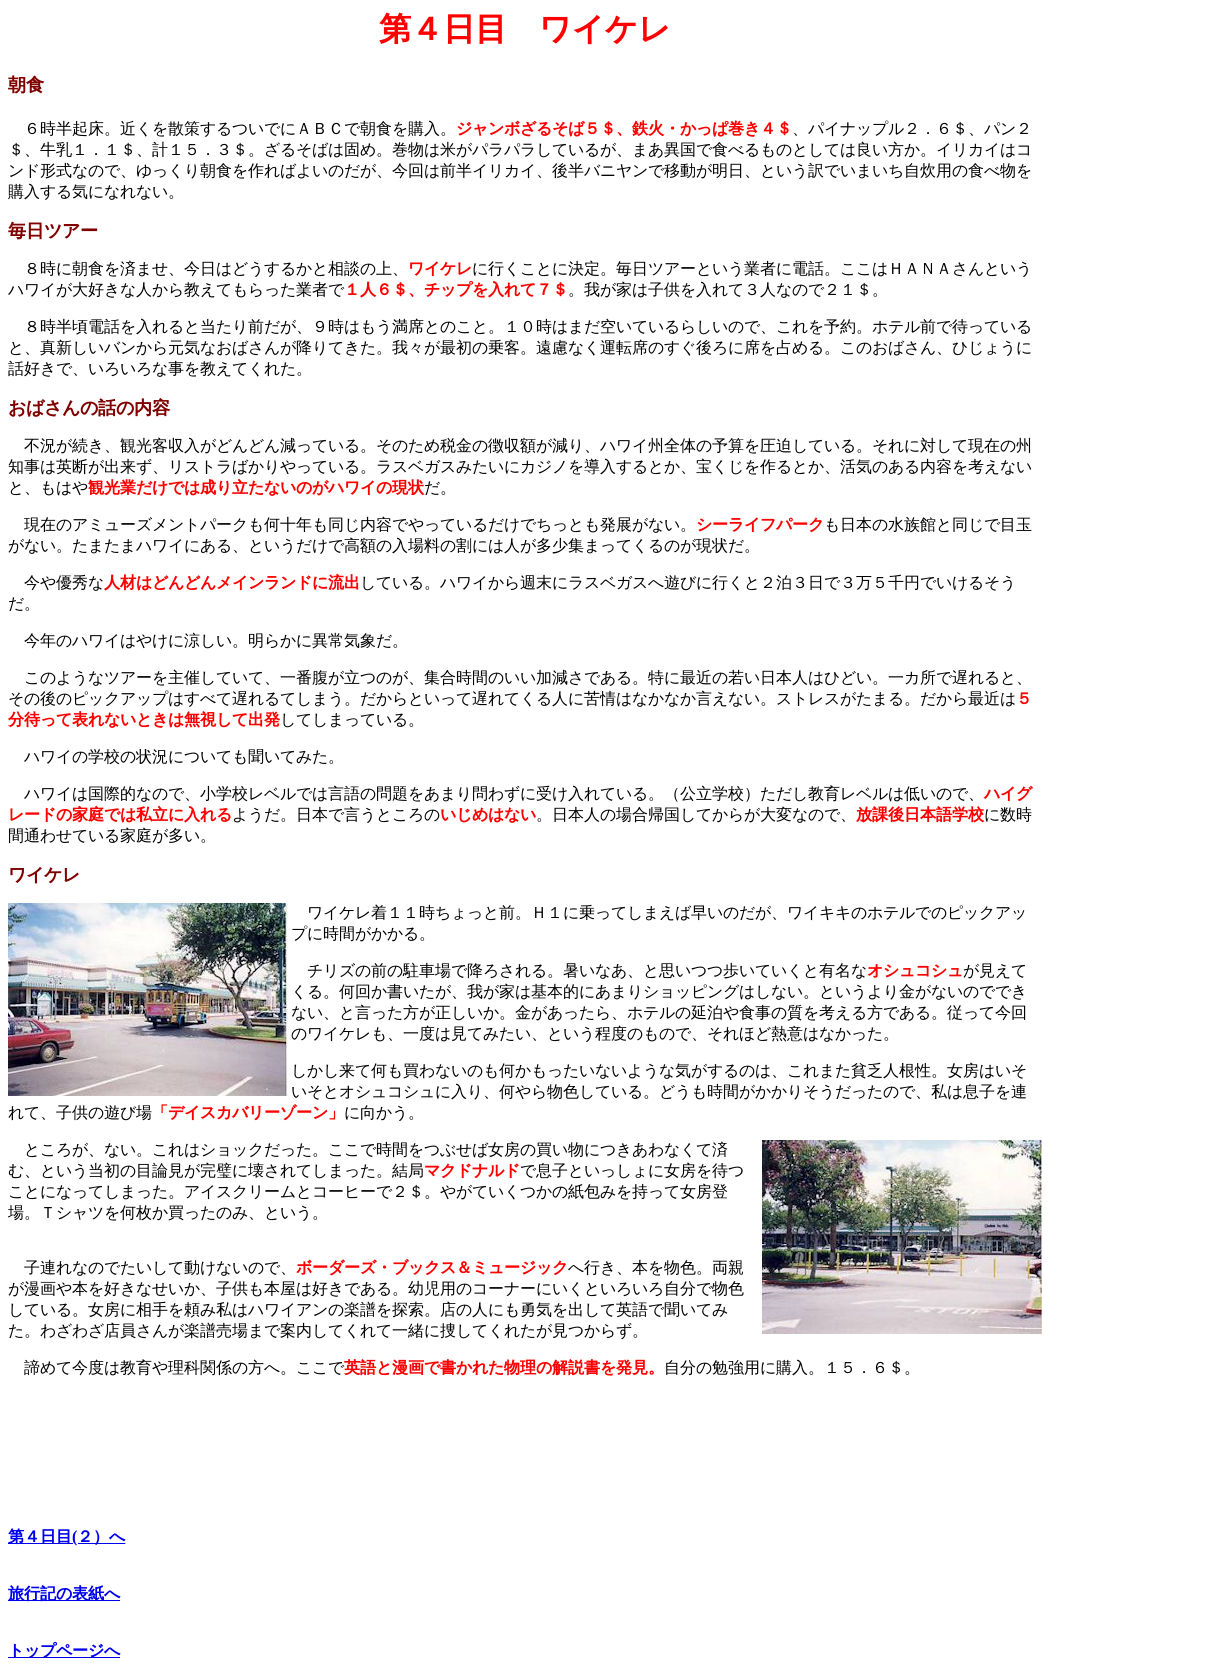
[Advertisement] (1125, 311)
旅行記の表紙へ (64, 1593)
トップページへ (64, 1650)
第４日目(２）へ (66, 1536)
